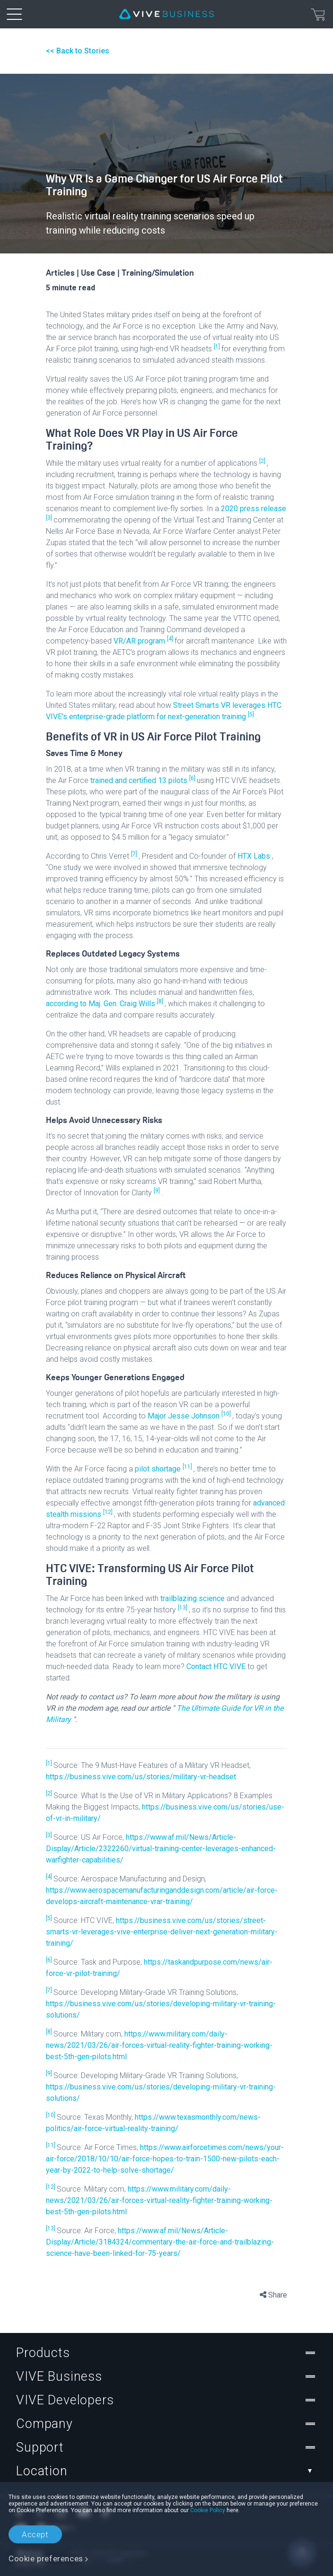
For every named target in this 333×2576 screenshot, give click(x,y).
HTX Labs (254, 856)
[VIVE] (166, 14)
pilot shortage (159, 1468)
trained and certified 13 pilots (139, 780)
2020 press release (253, 508)
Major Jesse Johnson (184, 1415)
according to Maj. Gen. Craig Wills (101, 1003)
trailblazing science (193, 1598)
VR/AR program (140, 640)
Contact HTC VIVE (216, 1666)
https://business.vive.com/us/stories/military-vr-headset (141, 1776)
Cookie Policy (207, 2510)
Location (166, 2471)
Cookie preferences (46, 2558)
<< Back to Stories (77, 50)
